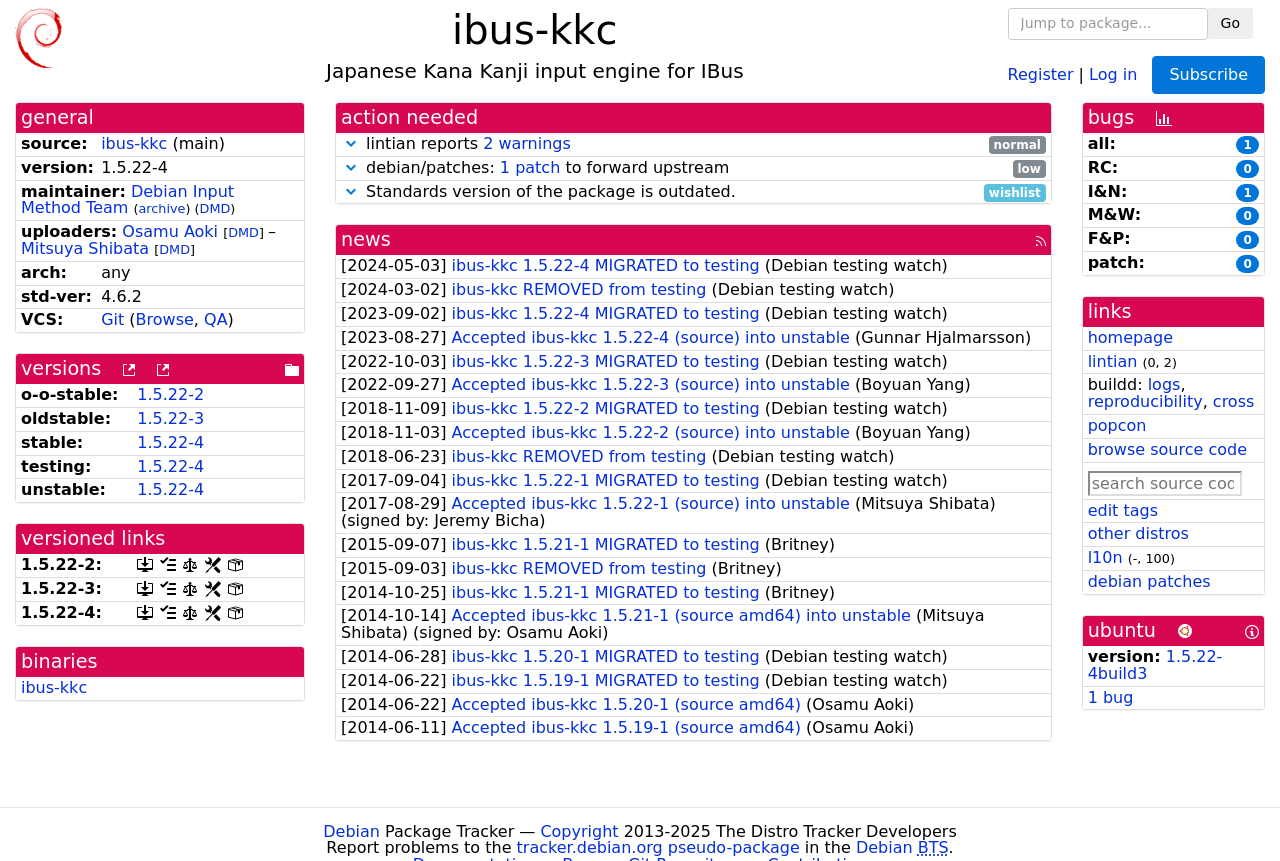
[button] (351, 143)
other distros (1138, 533)
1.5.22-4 (170, 442)
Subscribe (1208, 74)
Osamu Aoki (170, 231)
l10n (1105, 557)
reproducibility (1145, 401)
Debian (351, 831)
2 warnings (527, 143)
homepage (1130, 337)
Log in (1113, 73)
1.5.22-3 (170, 418)
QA (216, 319)
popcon (1117, 425)
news (366, 239)
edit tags (1123, 510)
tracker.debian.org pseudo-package (658, 847)
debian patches (1149, 581)
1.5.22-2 (170, 394)
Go (1230, 23)
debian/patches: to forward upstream (693, 168)
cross (1233, 401)
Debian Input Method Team (127, 200)
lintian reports (693, 144)
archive (161, 208)
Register (1041, 73)
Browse (165, 319)
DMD (215, 208)
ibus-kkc (134, 143)
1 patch (530, 167)
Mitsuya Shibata (85, 248)
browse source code (1167, 449)
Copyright (579, 831)
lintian (1113, 361)
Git (112, 319)
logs (1164, 384)
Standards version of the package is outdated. (693, 192)
